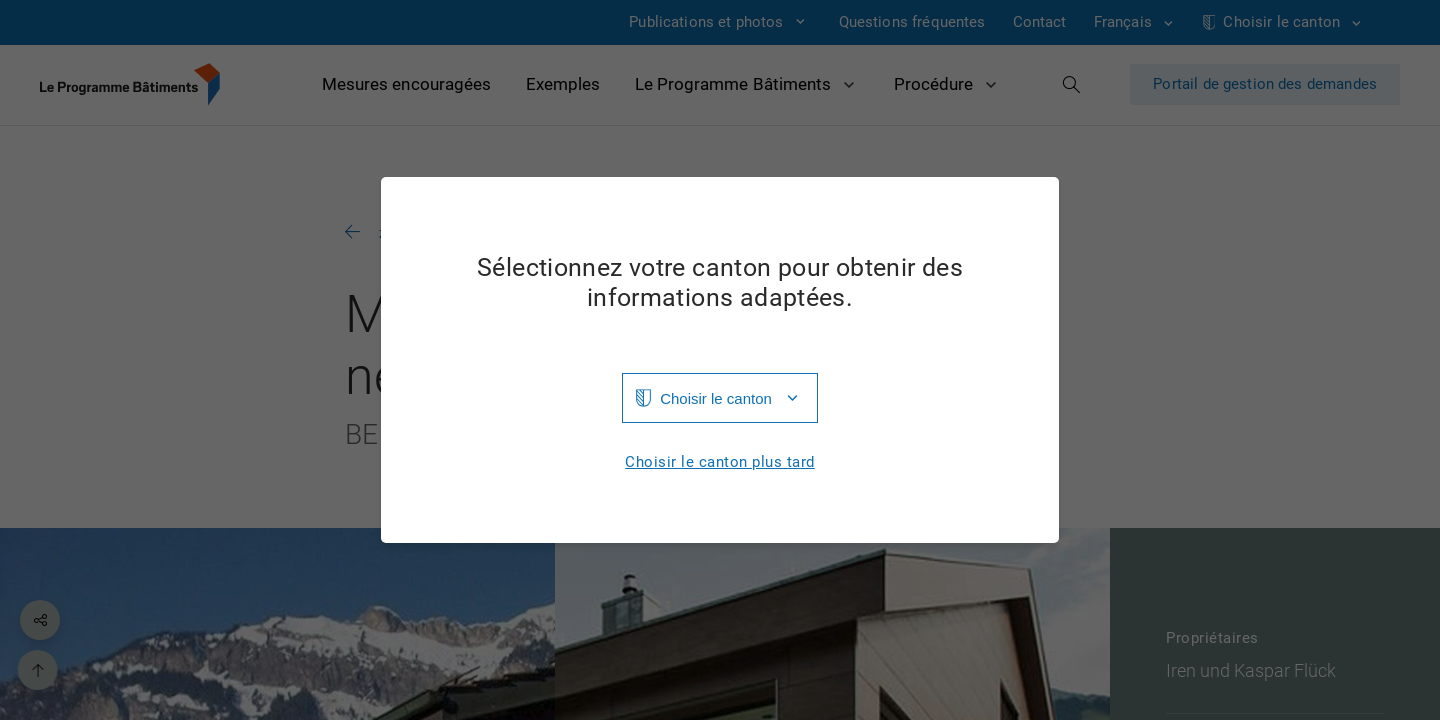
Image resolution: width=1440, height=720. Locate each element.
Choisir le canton (716, 398)
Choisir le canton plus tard (720, 462)
